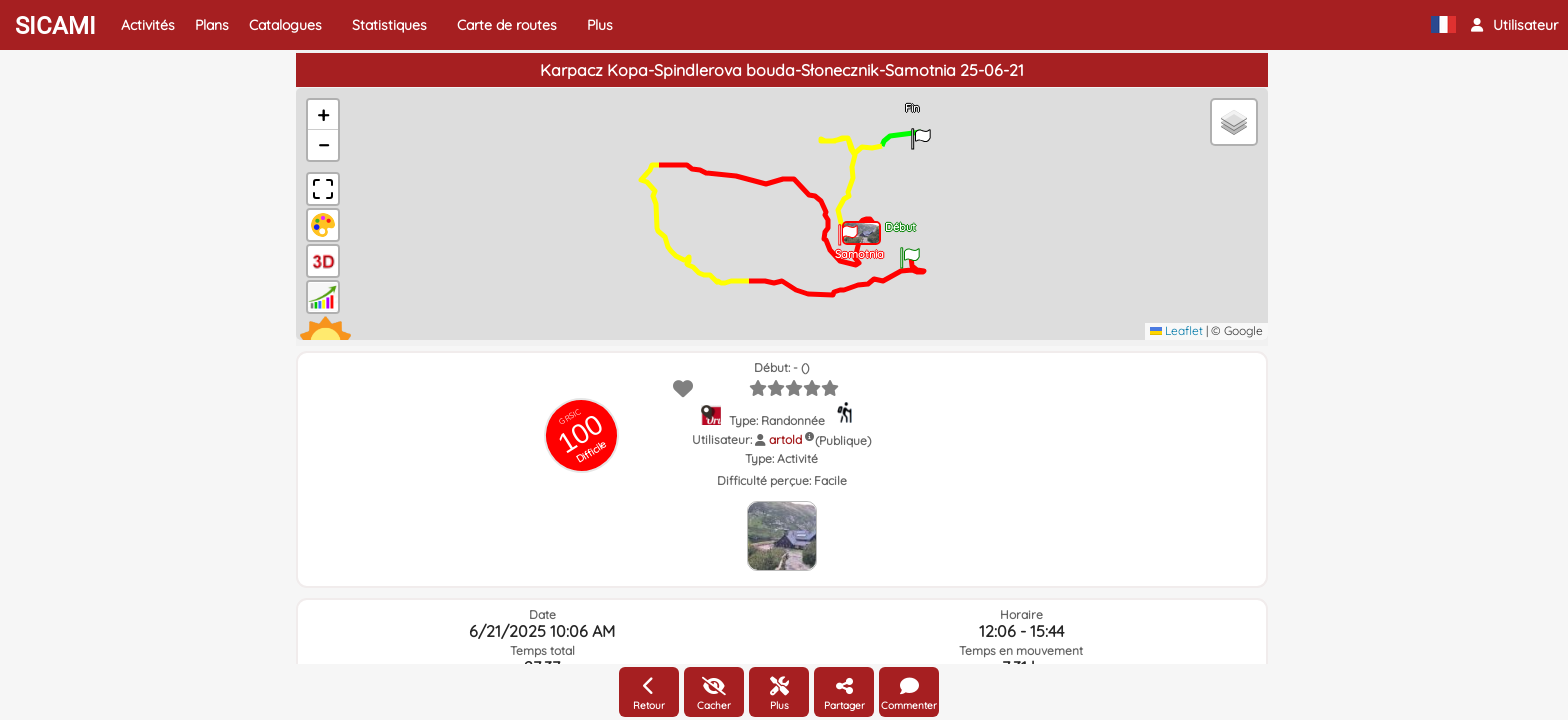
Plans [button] (212, 25)
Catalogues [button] (285, 25)
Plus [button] (600, 25)
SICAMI (55, 26)
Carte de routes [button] (507, 25)
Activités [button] (148, 25)
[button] (1514, 25)
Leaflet (1176, 330)
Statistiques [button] (389, 25)
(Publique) (843, 440)
